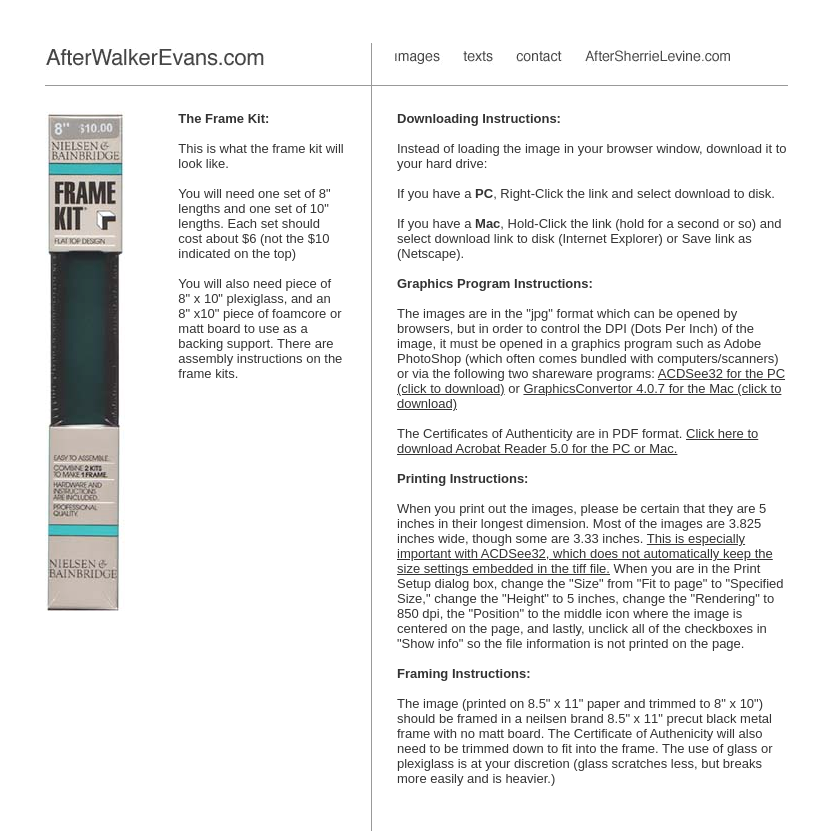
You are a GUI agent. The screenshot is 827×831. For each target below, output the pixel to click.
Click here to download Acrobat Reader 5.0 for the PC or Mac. (577, 441)
